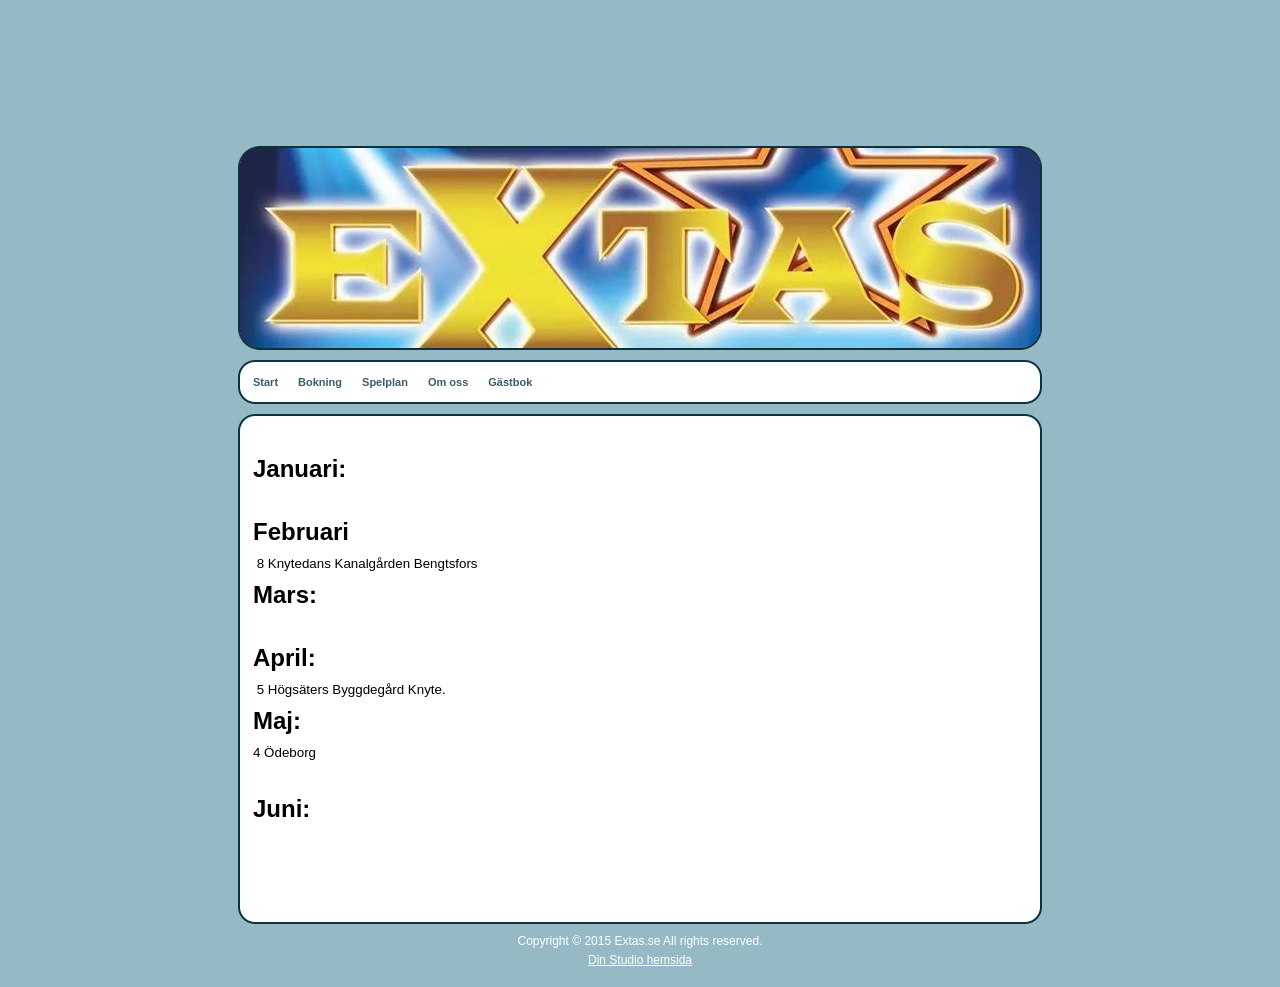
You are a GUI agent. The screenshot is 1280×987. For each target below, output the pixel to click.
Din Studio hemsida (640, 960)
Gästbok (510, 382)
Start (265, 382)
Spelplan (385, 382)
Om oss (448, 382)
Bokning (320, 382)
